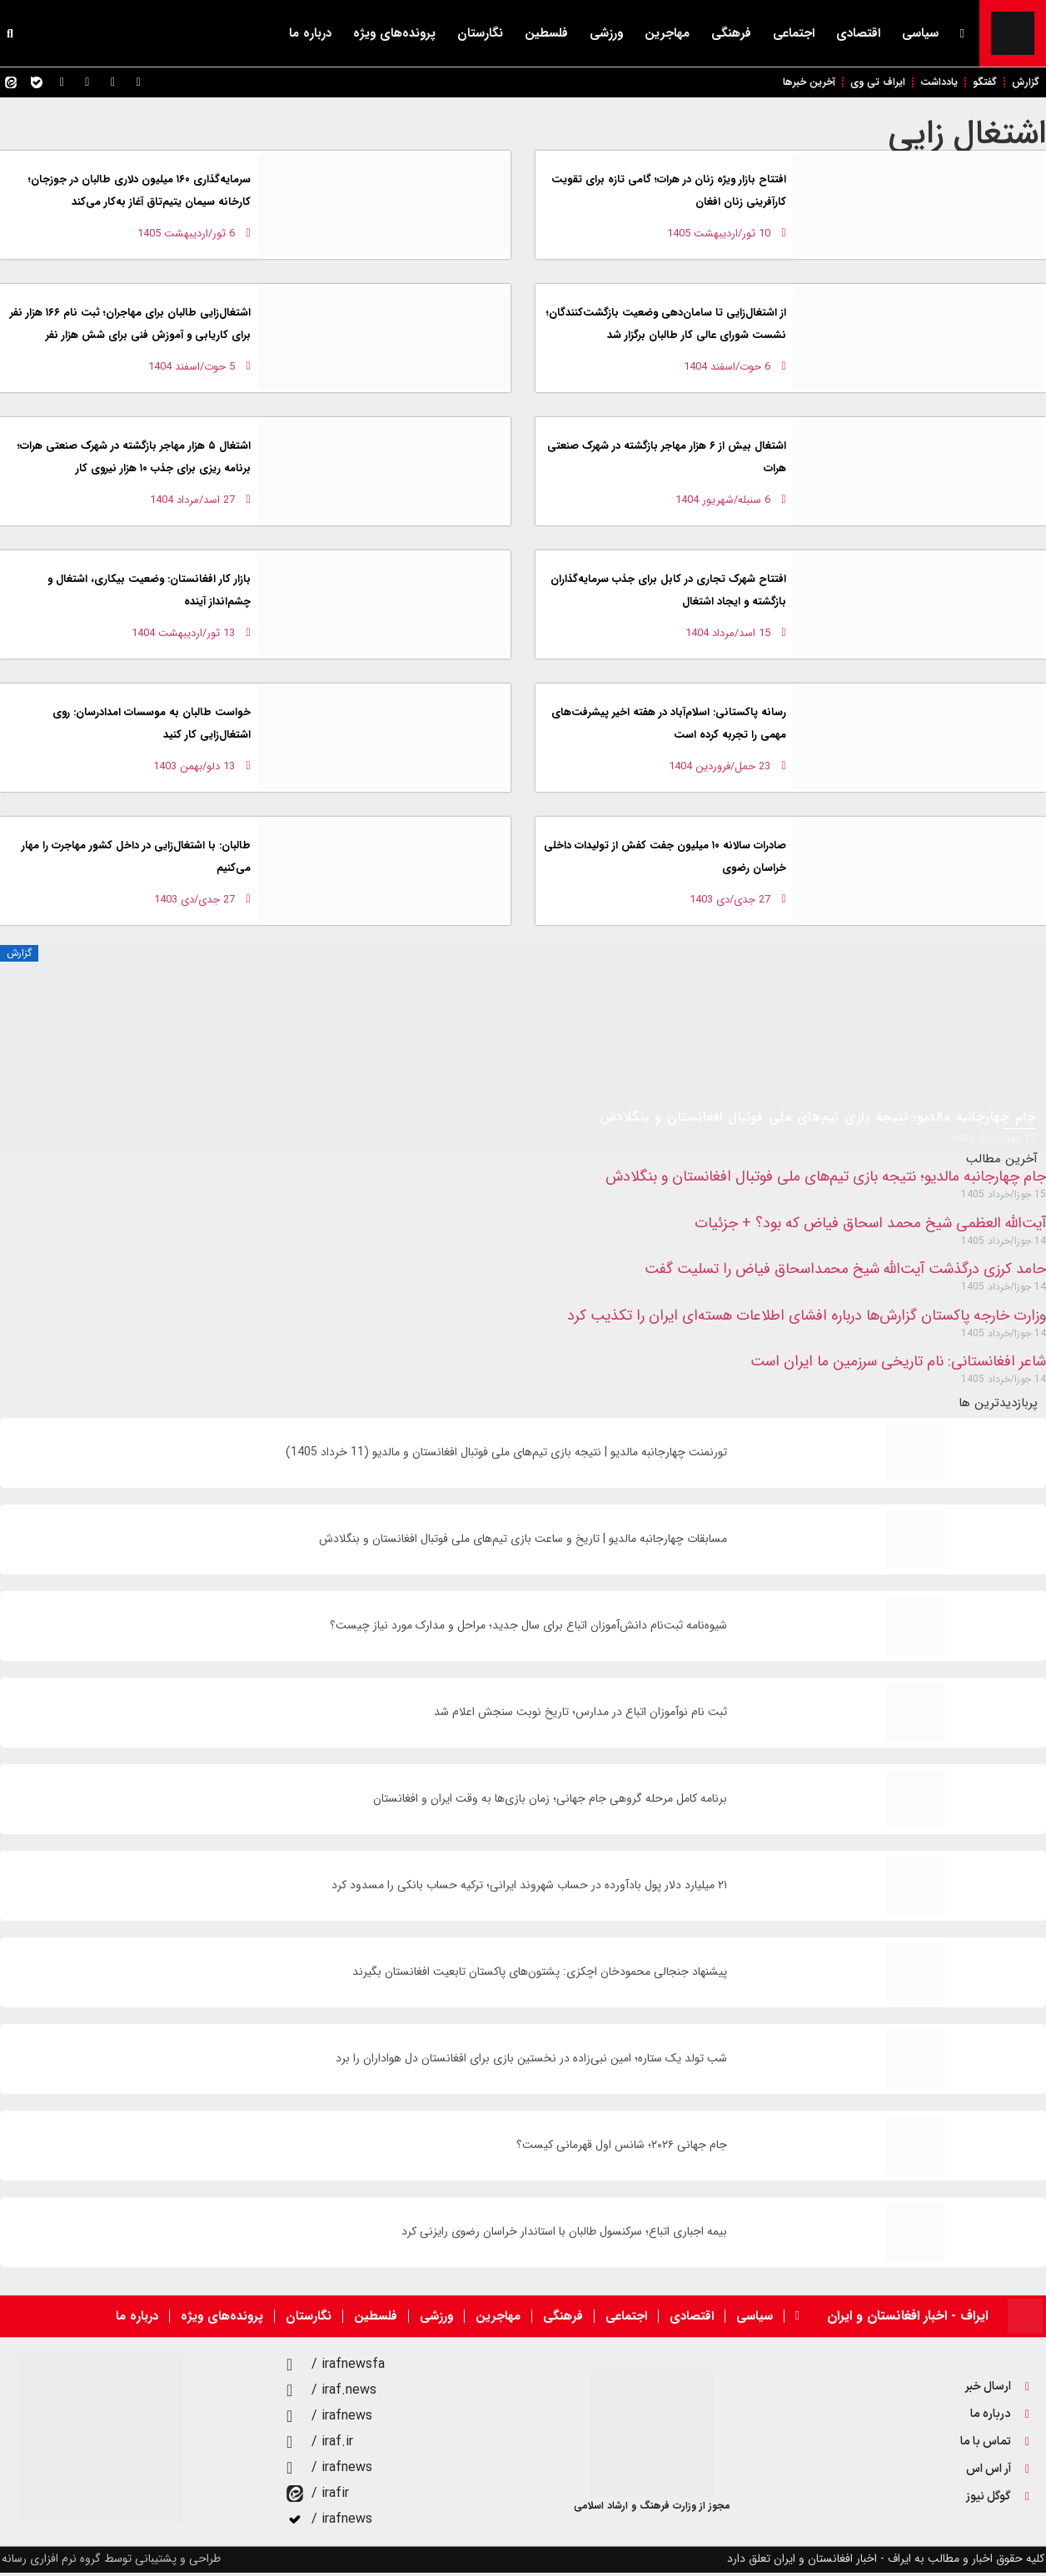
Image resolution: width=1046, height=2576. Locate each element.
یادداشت (927, 83)
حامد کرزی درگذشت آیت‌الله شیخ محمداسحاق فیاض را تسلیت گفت (845, 1272)
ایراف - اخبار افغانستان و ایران (907, 2319)
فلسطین (546, 33)
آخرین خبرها (785, 83)
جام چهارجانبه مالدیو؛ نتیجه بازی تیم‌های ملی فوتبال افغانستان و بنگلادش (825, 1179)
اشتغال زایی (967, 137)
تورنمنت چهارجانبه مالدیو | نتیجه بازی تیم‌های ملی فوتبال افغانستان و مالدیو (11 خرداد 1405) (506, 1456)
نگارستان (480, 33)
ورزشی (606, 33)
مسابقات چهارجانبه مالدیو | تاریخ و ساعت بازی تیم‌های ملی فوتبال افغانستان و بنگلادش (523, 1542)
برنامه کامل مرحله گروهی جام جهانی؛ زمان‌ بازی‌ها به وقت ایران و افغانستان (550, 1802)
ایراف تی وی (860, 83)
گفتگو (978, 83)
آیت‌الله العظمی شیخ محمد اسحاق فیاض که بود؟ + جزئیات (870, 1226)
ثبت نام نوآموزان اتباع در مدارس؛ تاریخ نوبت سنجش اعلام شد (580, 1715)
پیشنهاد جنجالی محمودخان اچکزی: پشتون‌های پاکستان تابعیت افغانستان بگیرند (539, 1975)
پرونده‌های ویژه (394, 33)
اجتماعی (793, 33)
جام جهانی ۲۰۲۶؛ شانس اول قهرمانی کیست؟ (621, 2148)
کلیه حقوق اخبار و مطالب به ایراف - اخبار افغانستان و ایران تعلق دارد (885, 2562)
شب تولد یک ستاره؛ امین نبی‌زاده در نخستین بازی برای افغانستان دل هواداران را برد (531, 2062)
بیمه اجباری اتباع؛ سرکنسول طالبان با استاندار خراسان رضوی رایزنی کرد (564, 2235)
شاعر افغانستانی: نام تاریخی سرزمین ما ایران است (898, 1364)
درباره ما (310, 33)
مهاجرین (667, 33)
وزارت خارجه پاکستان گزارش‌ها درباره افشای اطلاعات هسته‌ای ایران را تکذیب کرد (806, 1318)
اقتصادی (858, 33)
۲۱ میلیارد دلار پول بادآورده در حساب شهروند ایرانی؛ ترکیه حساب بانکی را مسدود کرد (529, 1888)
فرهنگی (731, 33)
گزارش (1023, 83)
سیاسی (920, 33)
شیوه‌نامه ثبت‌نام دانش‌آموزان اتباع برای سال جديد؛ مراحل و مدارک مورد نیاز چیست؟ (528, 1629)
